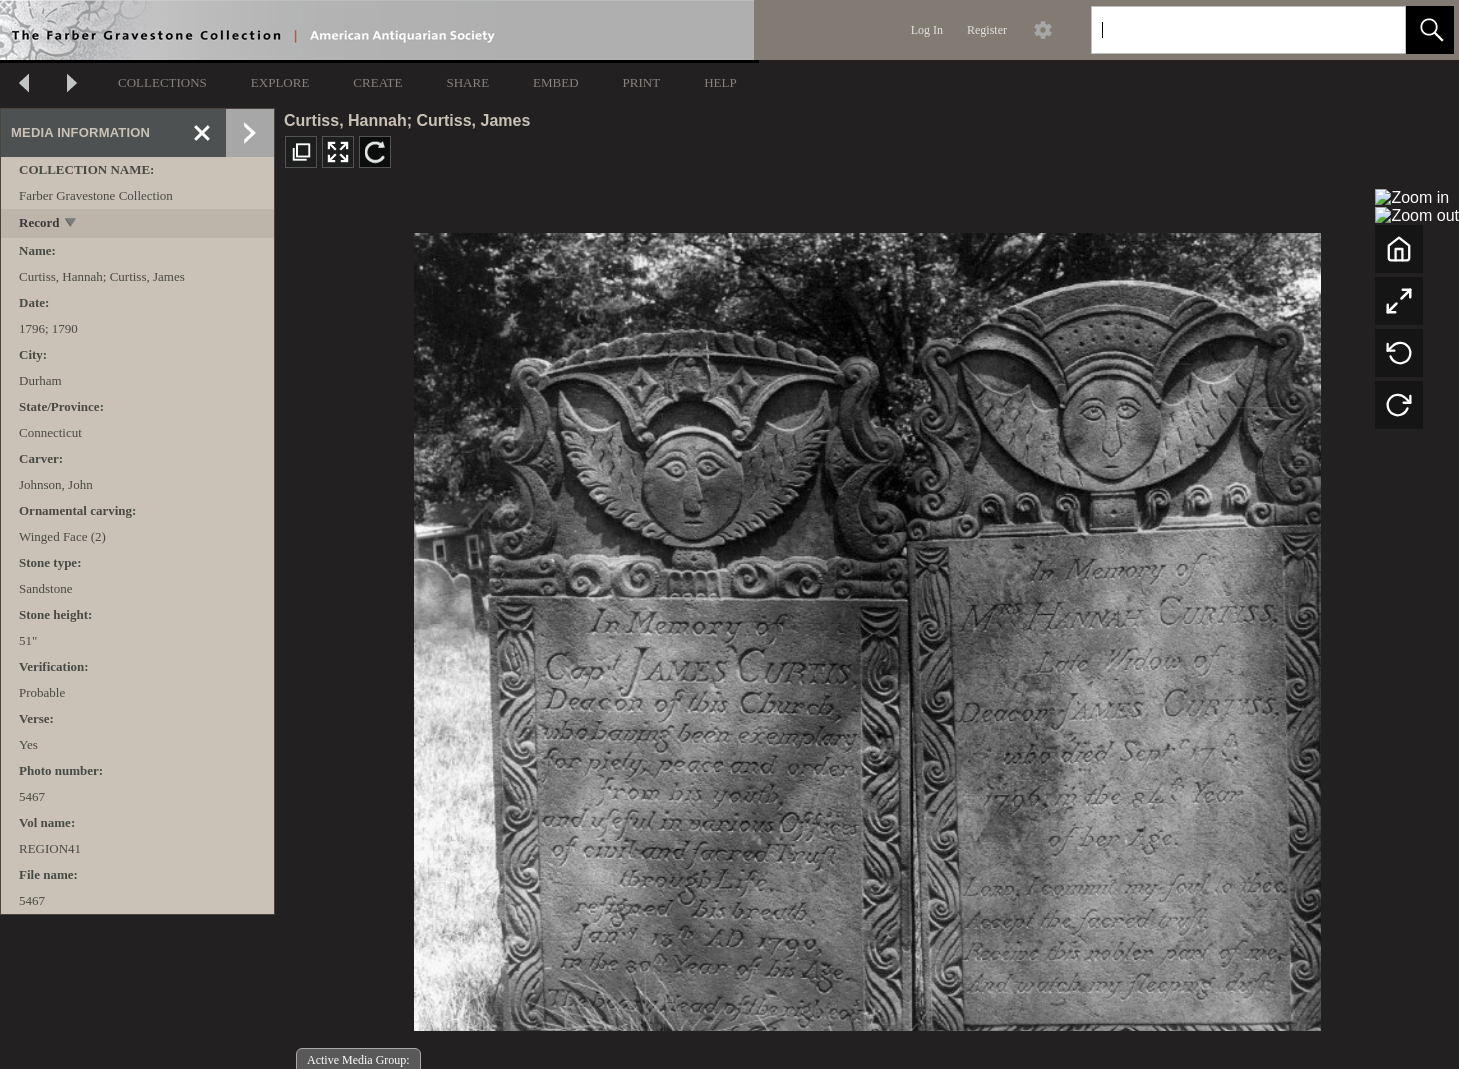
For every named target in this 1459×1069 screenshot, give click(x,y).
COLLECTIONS (162, 82)
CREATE (377, 82)
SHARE (467, 82)
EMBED (556, 82)
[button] (1430, 30)
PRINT (642, 82)
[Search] (1225, 30)
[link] (1374, 29)
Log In (927, 30)
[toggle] (71, 224)
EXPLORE (280, 82)
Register (987, 30)
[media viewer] (867, 626)
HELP (720, 82)
